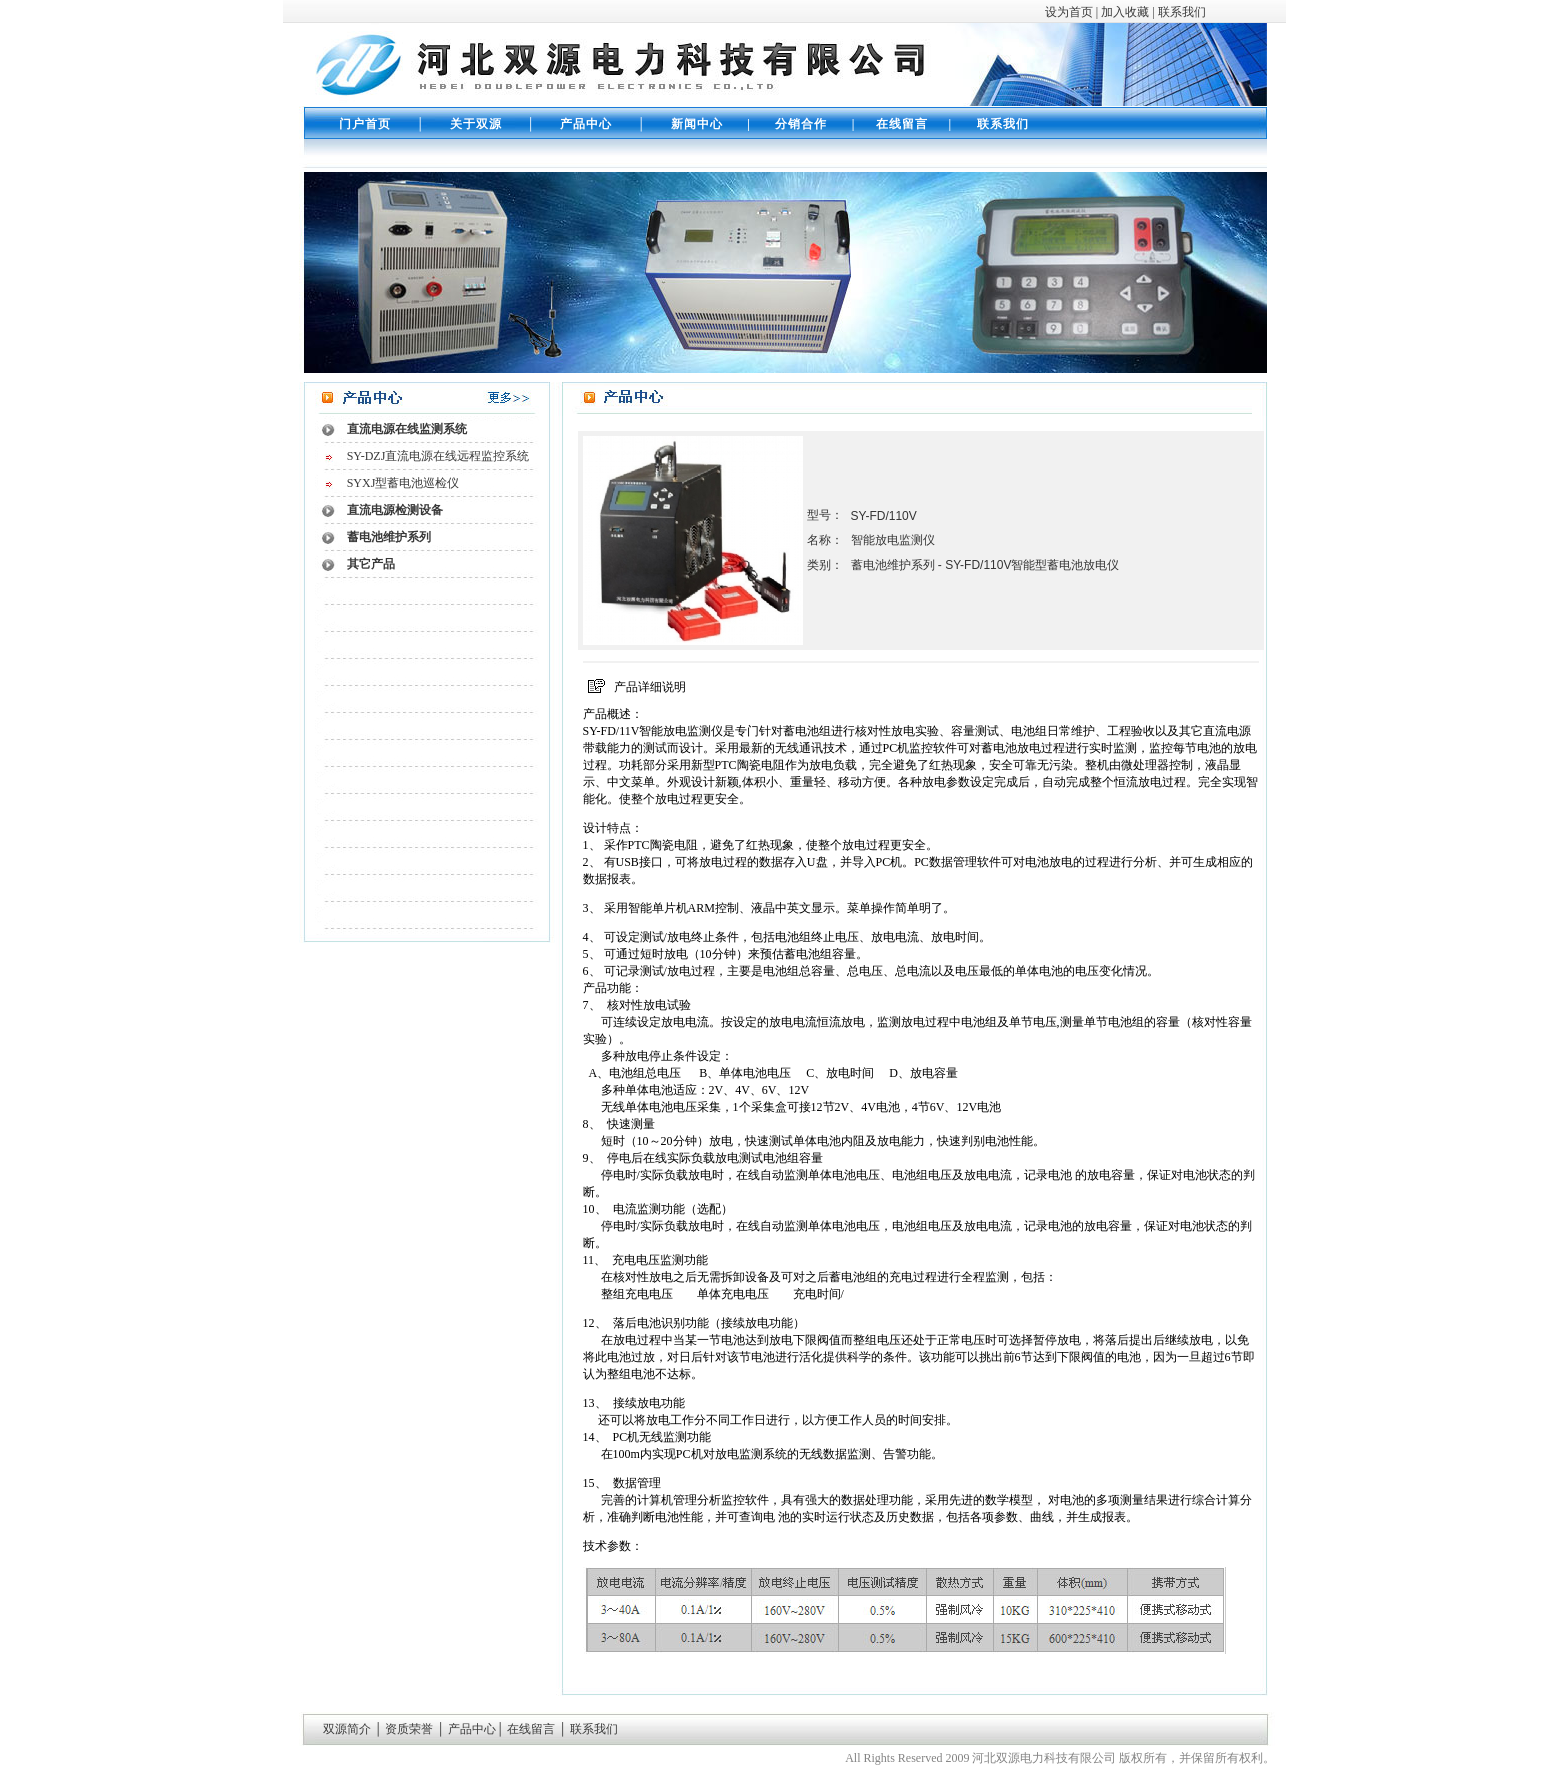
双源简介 (348, 1729)
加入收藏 (1125, 12)
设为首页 (1069, 12)
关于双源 (476, 124)
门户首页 (365, 124)
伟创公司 (809, 1758)
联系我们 (1180, 12)
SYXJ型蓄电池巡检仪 (403, 483)
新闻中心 (697, 124)
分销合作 (801, 124)
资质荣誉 (407, 1729)
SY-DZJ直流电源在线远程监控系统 (438, 456)
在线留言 (898, 124)
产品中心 (586, 124)
